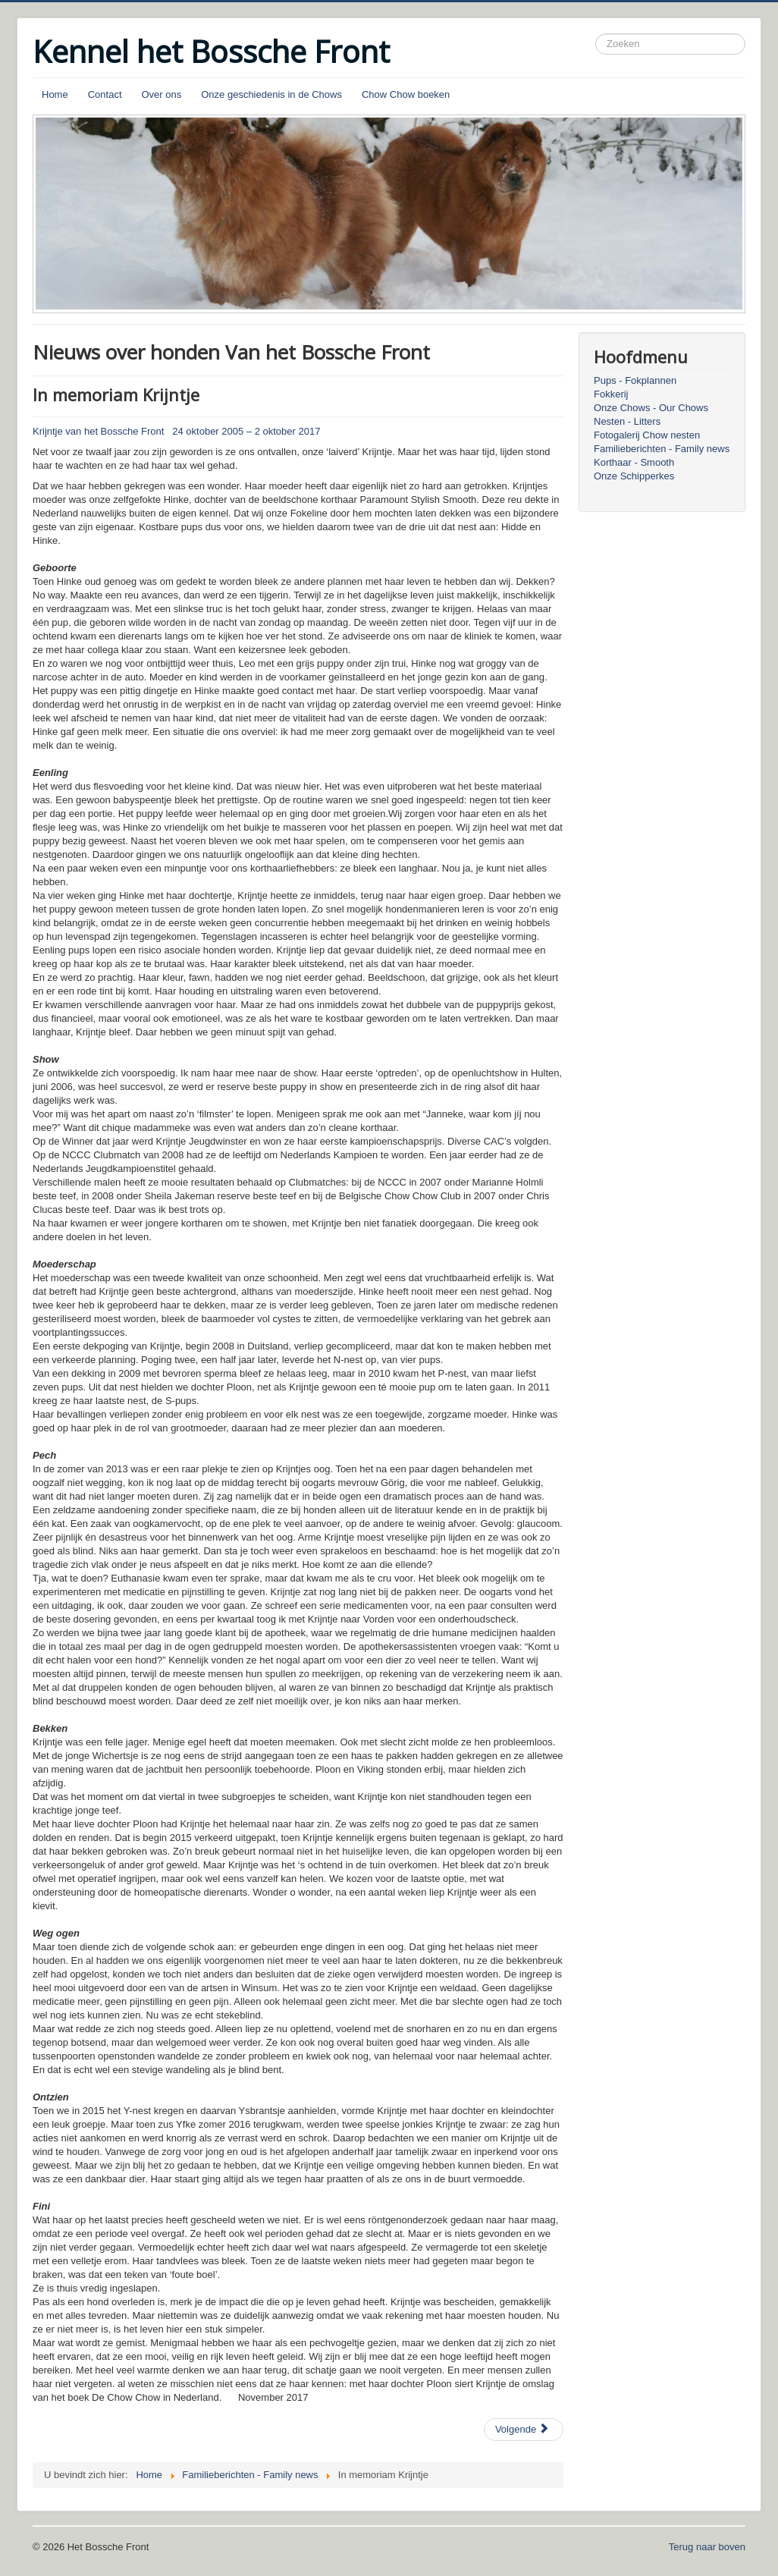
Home (55, 94)
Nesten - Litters (627, 421)
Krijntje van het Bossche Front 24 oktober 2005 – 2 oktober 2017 (176, 431)
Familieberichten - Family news (661, 448)
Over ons (162, 94)
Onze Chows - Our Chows (651, 407)
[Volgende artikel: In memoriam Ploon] (523, 2429)
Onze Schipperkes (634, 476)
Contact (105, 94)
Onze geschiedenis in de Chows (271, 94)
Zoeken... (595, 33)
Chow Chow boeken (406, 94)
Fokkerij (611, 394)
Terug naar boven (707, 2546)
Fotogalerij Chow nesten (647, 435)
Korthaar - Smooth (634, 462)
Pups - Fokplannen (635, 380)
